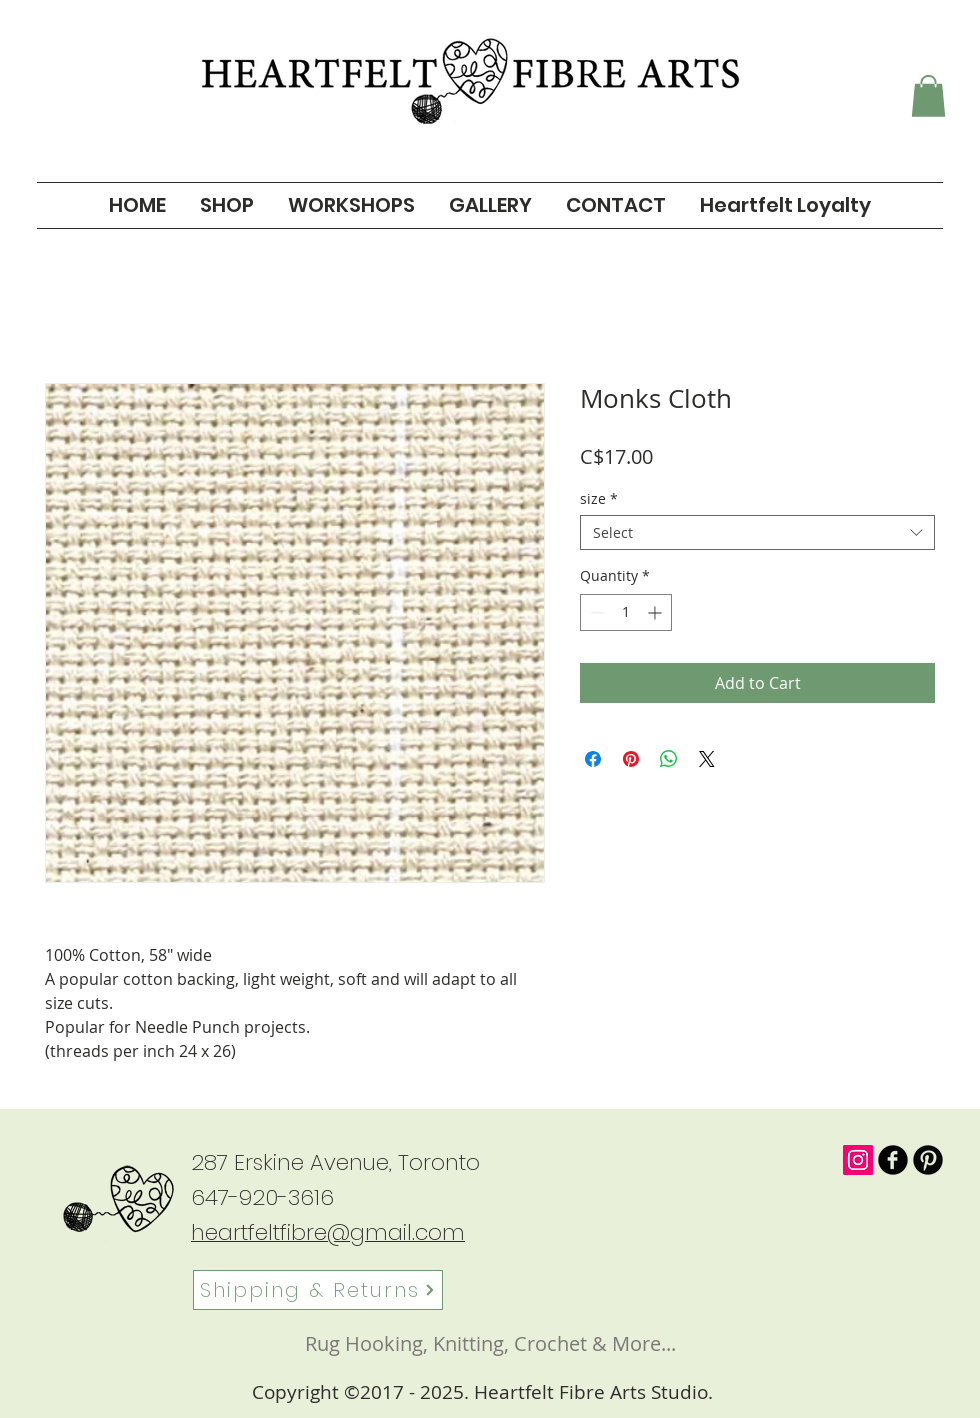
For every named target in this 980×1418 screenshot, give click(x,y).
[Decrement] (595, 612)
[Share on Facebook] (593, 759)
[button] (928, 96)
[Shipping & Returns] (318, 1290)
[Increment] (656, 612)
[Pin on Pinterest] (631, 759)
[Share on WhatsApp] (669, 759)
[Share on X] (707, 759)
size (599, 498)
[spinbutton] (626, 612)
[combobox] (757, 532)
